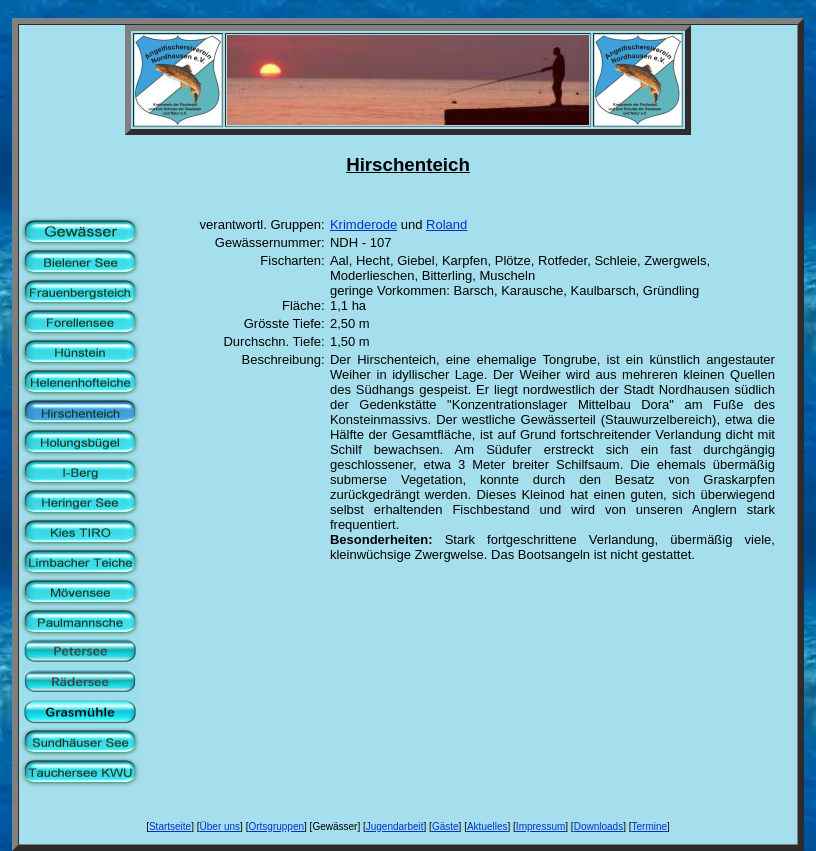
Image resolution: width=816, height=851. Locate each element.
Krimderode (363, 224)
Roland (446, 224)
